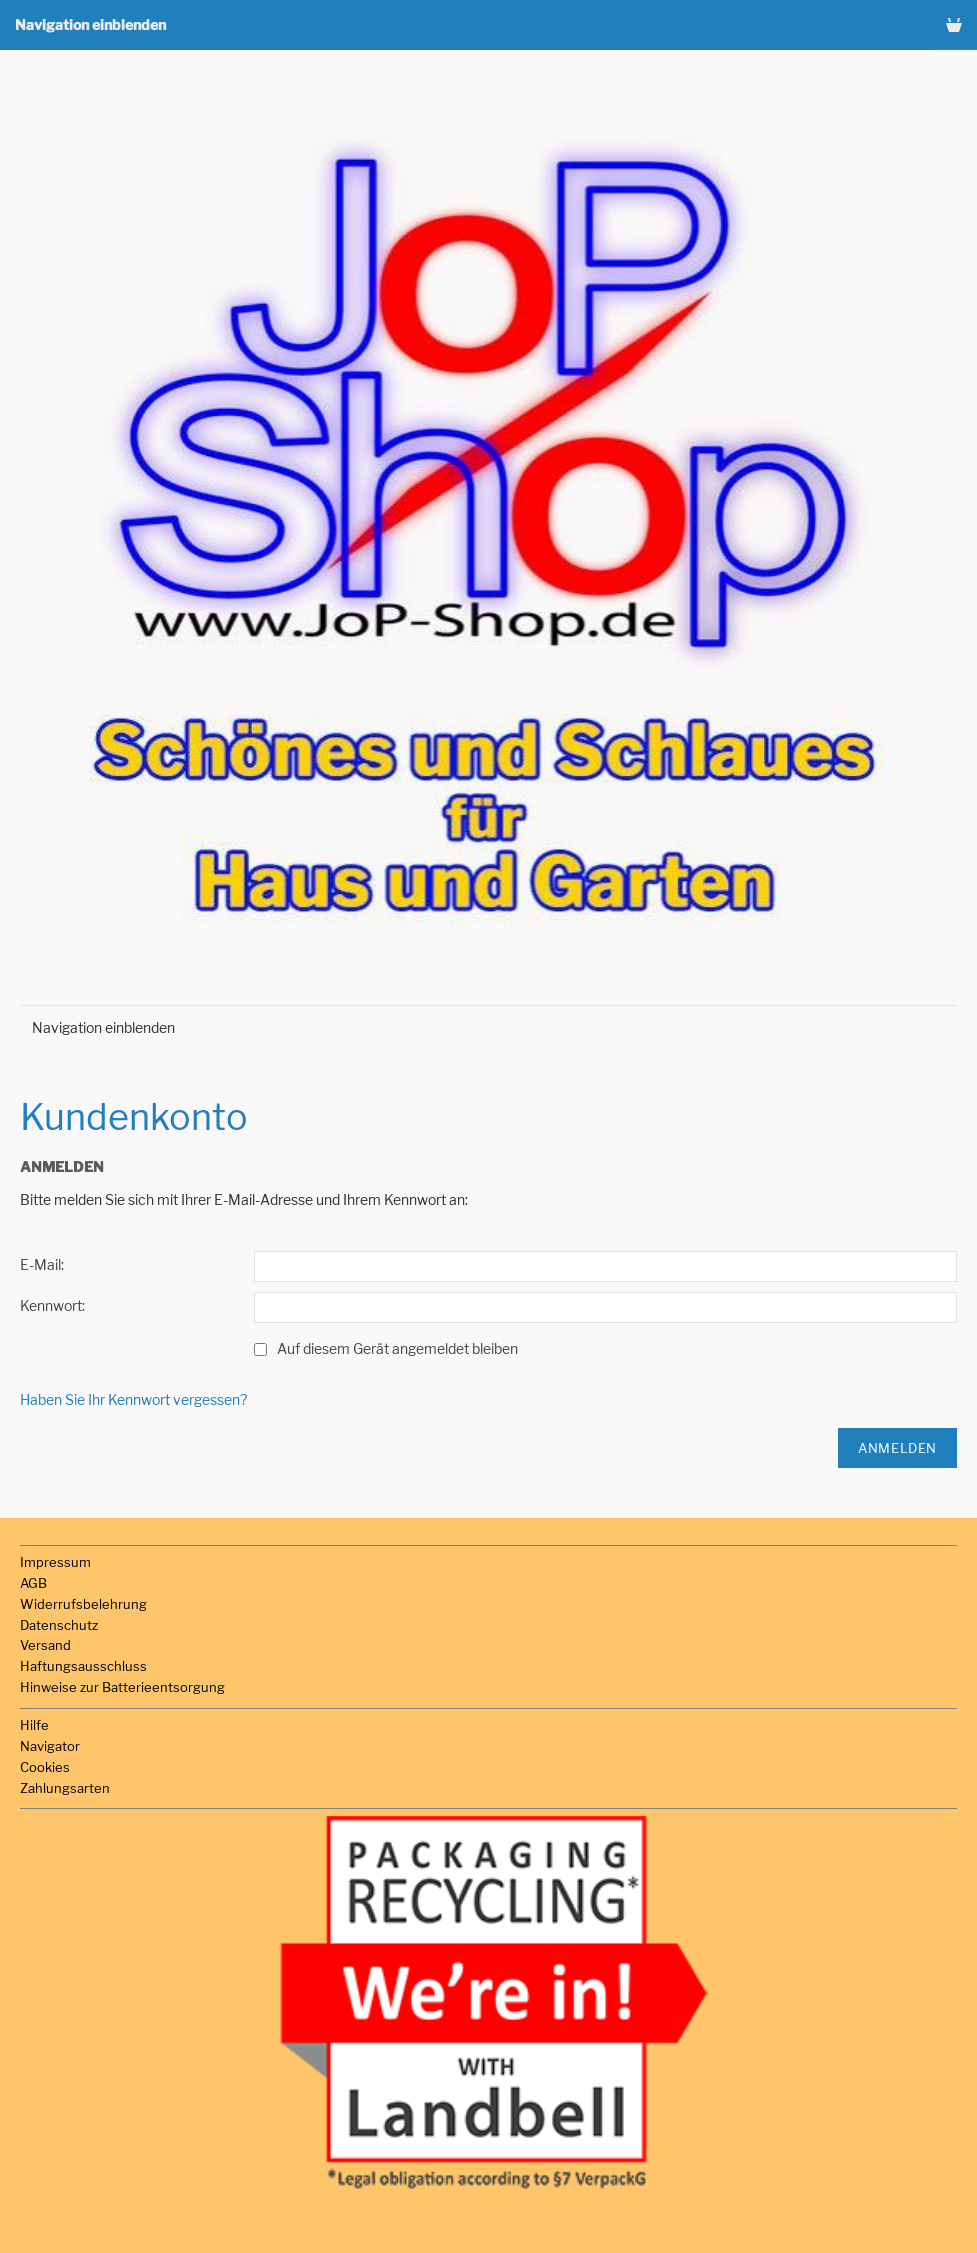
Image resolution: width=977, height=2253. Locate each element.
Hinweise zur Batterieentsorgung (122, 1687)
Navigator (50, 1746)
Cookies (45, 1767)
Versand (45, 1645)
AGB (33, 1583)
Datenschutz (59, 1625)
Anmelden (897, 1448)
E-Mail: (42, 1264)
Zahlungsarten (65, 1788)
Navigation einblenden (90, 24)
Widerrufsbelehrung (83, 1604)
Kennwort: (52, 1305)
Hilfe (34, 1725)
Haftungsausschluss (83, 1666)
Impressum (55, 1562)
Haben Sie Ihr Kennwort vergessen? (133, 1399)
